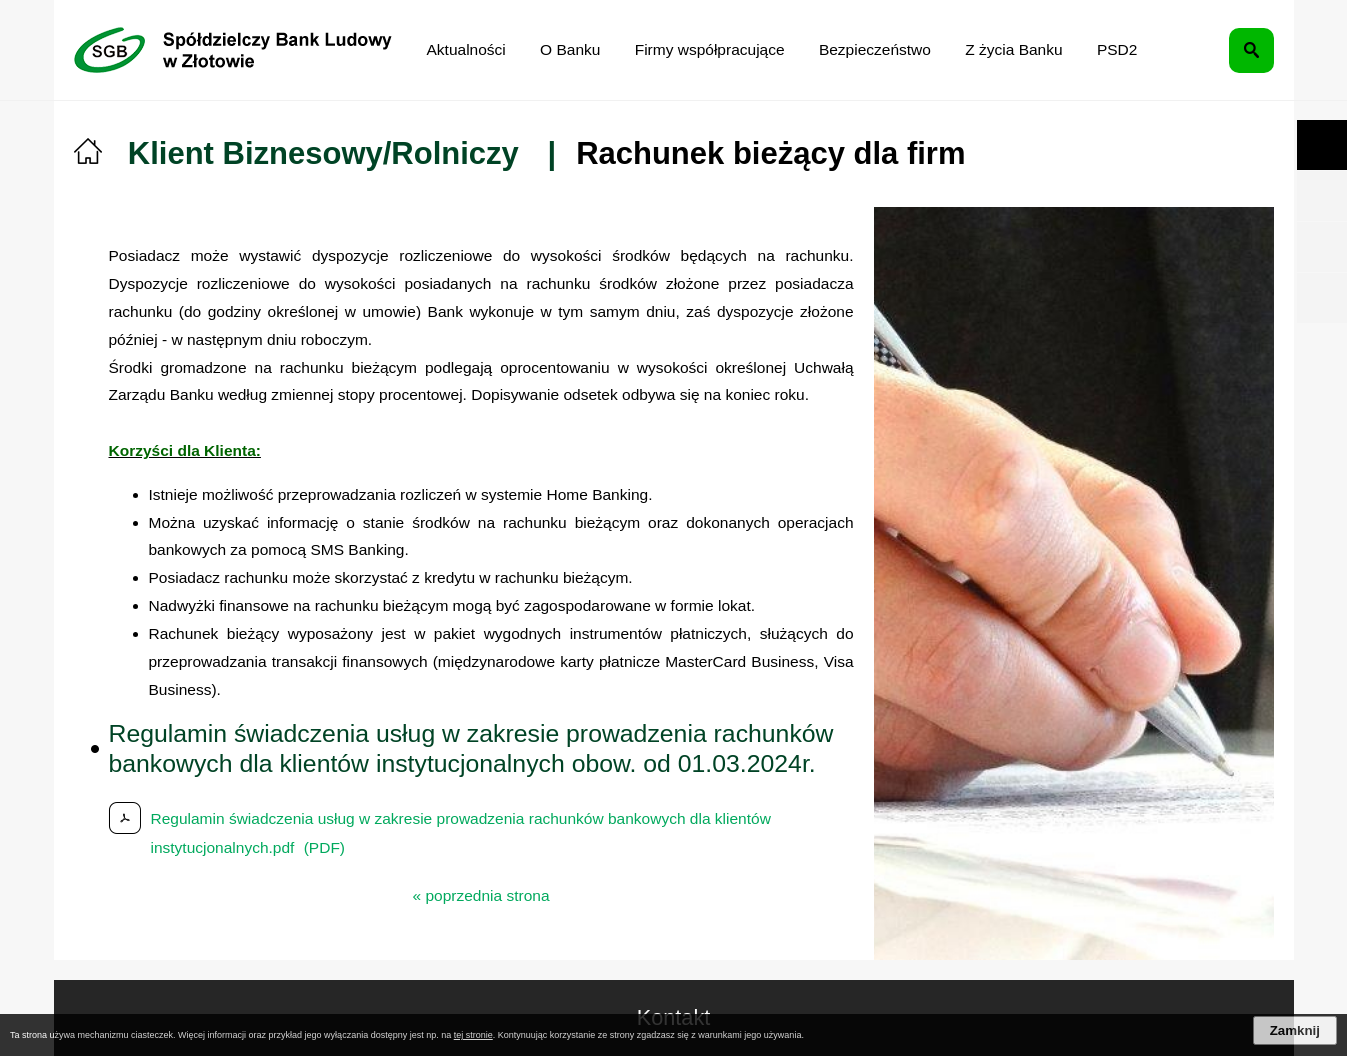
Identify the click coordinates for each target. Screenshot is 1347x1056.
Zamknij (1295, 1030)
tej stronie (473, 1035)
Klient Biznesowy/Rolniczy (323, 153)
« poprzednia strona (481, 895)
